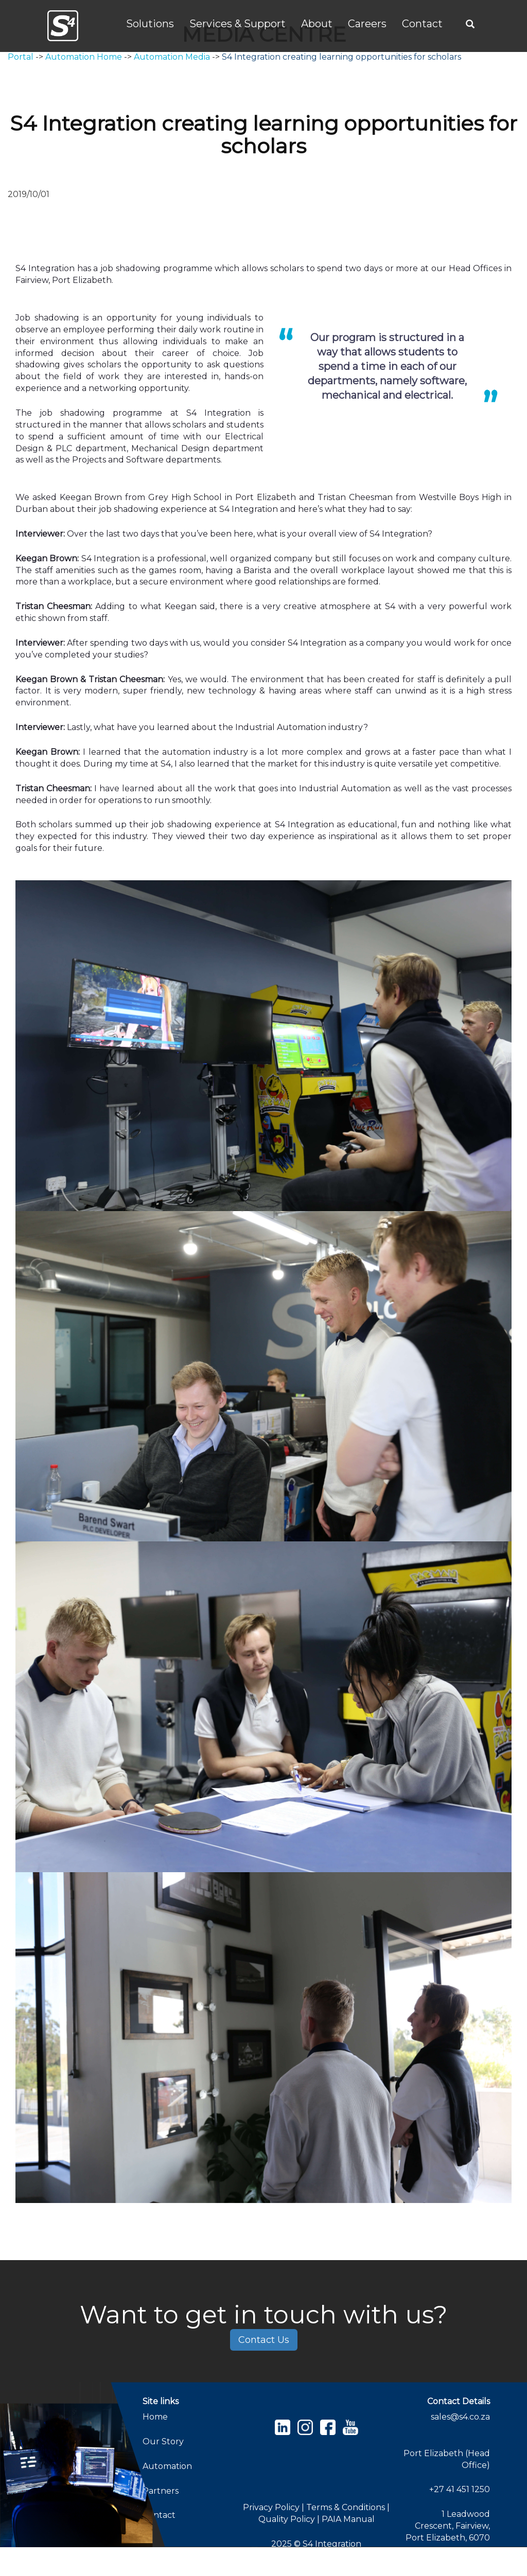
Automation (167, 2466)
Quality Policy (287, 2519)
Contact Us (263, 2340)
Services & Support (237, 23)
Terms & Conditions (346, 2507)
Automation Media (172, 57)
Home (155, 2417)
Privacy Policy (271, 2507)
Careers (367, 23)
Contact (422, 23)
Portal (20, 57)
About (316, 23)
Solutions (150, 23)
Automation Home (83, 57)
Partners (161, 2491)
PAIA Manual (348, 2519)
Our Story (163, 2441)
